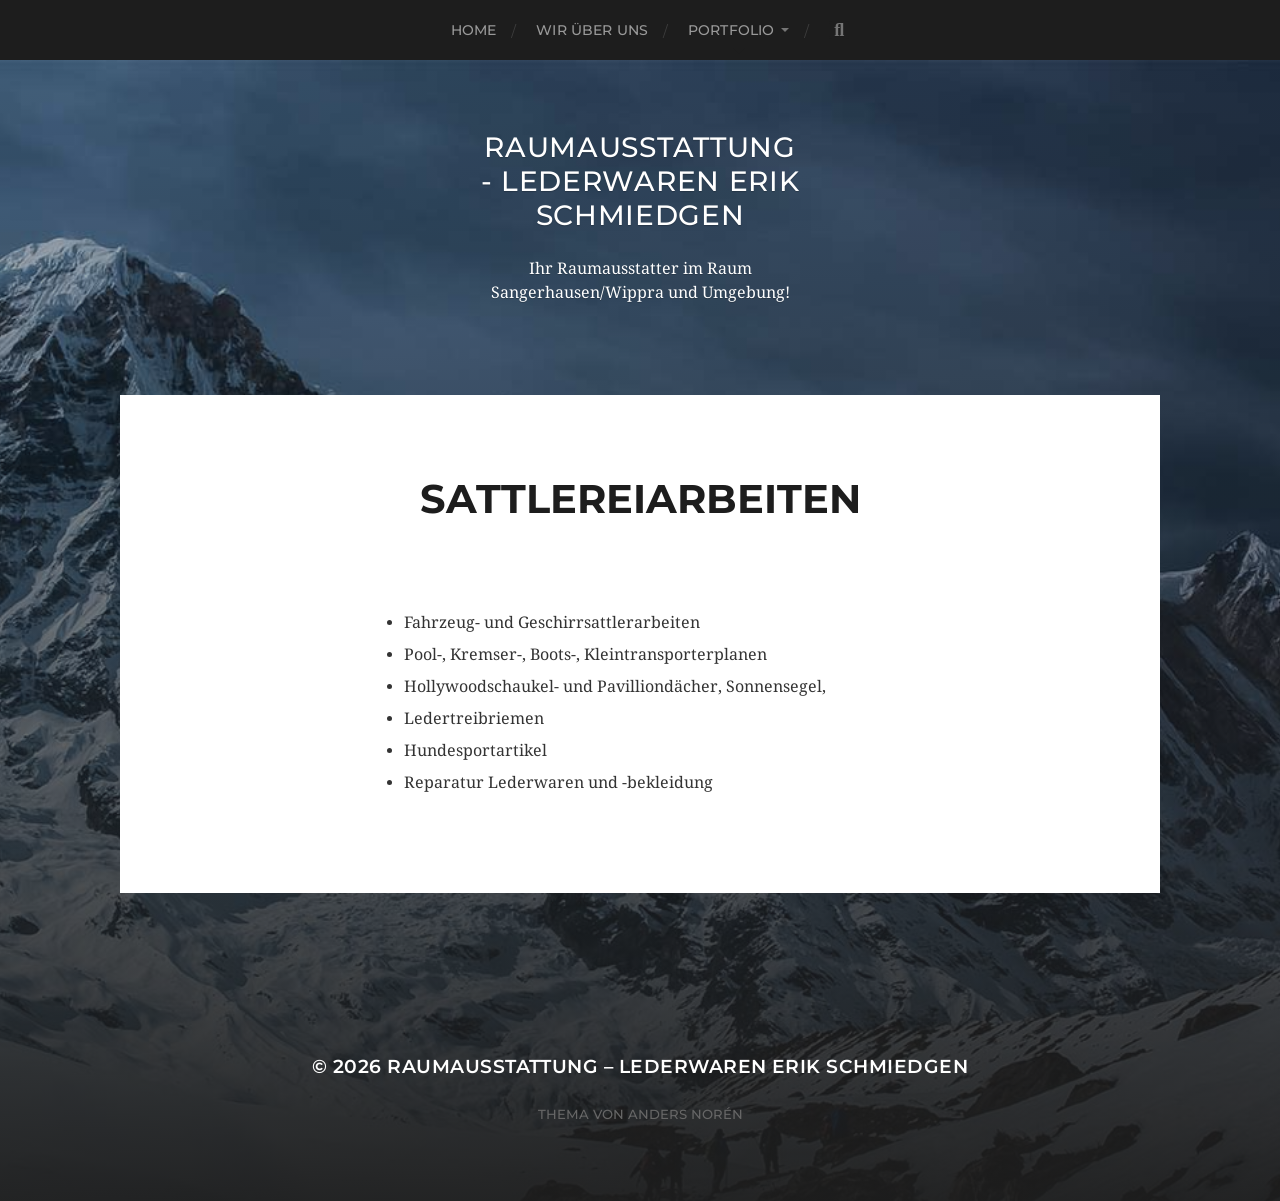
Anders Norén (685, 1114)
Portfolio (731, 30)
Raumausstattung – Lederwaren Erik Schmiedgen (677, 1066)
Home (474, 30)
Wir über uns (592, 30)
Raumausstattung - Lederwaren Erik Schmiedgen (640, 181)
